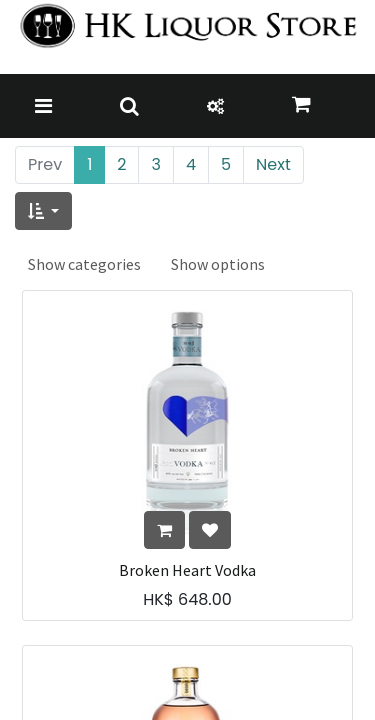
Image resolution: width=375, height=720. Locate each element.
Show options (218, 264)
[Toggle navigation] (43, 106)
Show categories (84, 264)
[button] (43, 211)
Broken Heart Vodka (187, 570)
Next (273, 164)
